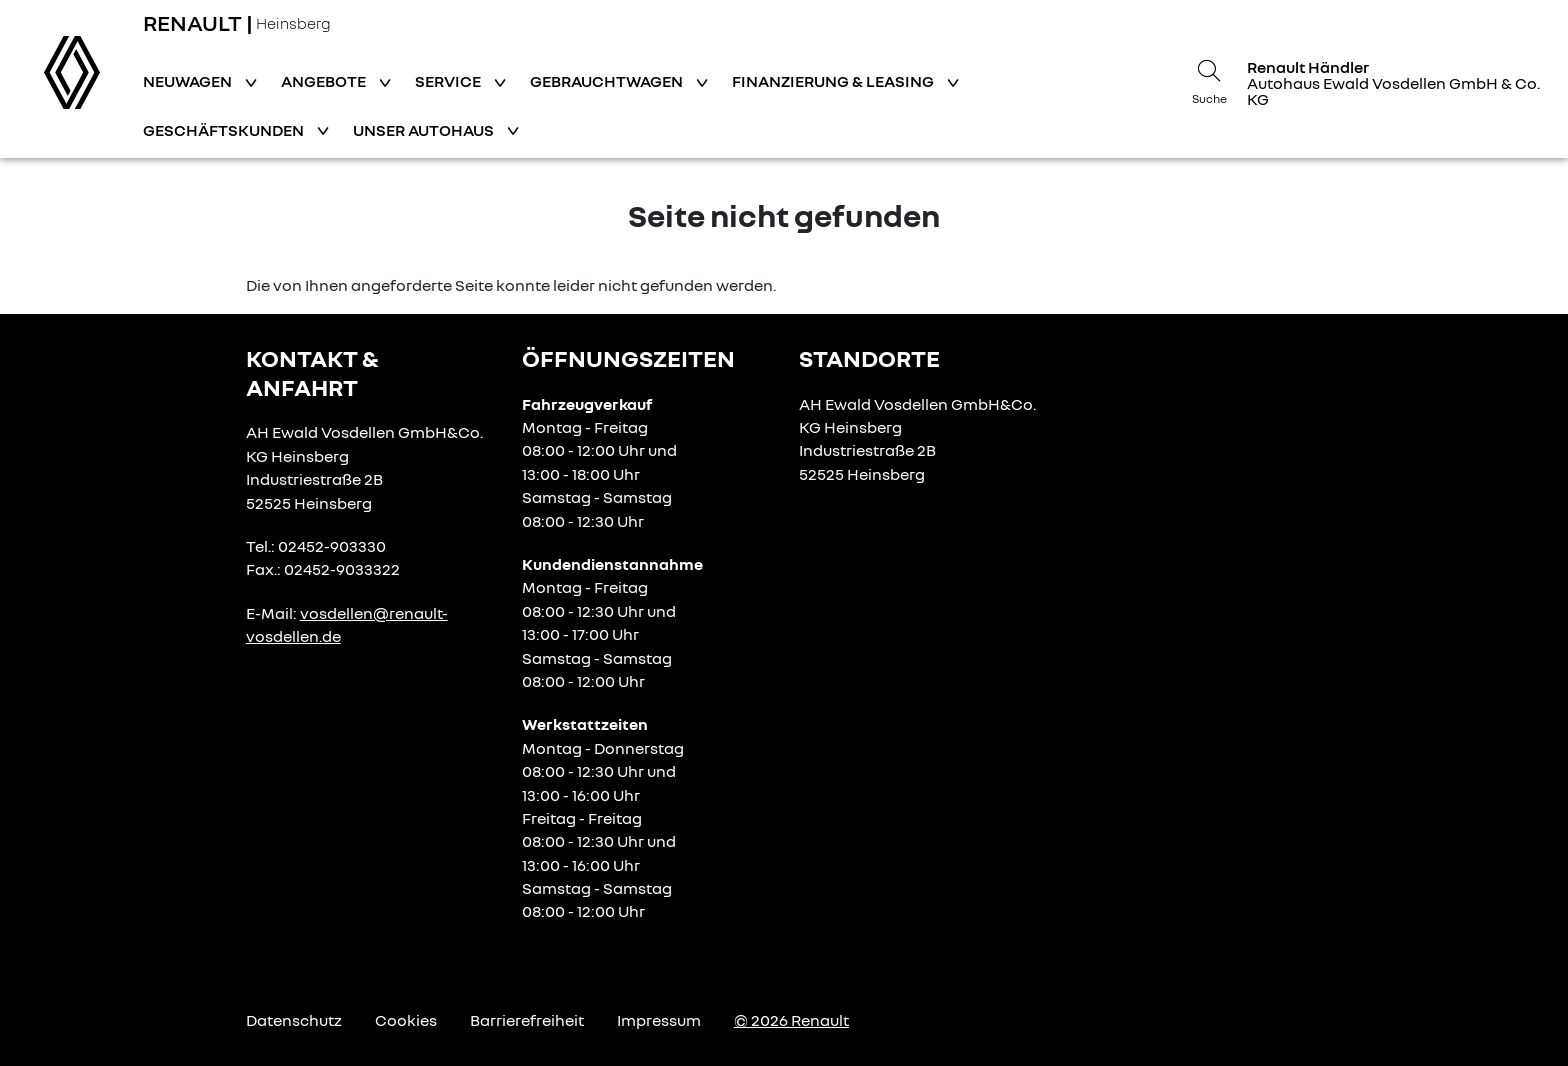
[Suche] (1209, 79)
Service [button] (449, 81)
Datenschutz (294, 1020)
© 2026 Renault (791, 1020)
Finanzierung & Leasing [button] (834, 81)
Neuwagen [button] (189, 81)
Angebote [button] (325, 81)
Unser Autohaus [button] (425, 130)
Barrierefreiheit (527, 1020)
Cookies (406, 1020)
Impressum (659, 1020)
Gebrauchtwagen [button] (608, 81)
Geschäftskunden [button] (225, 130)
